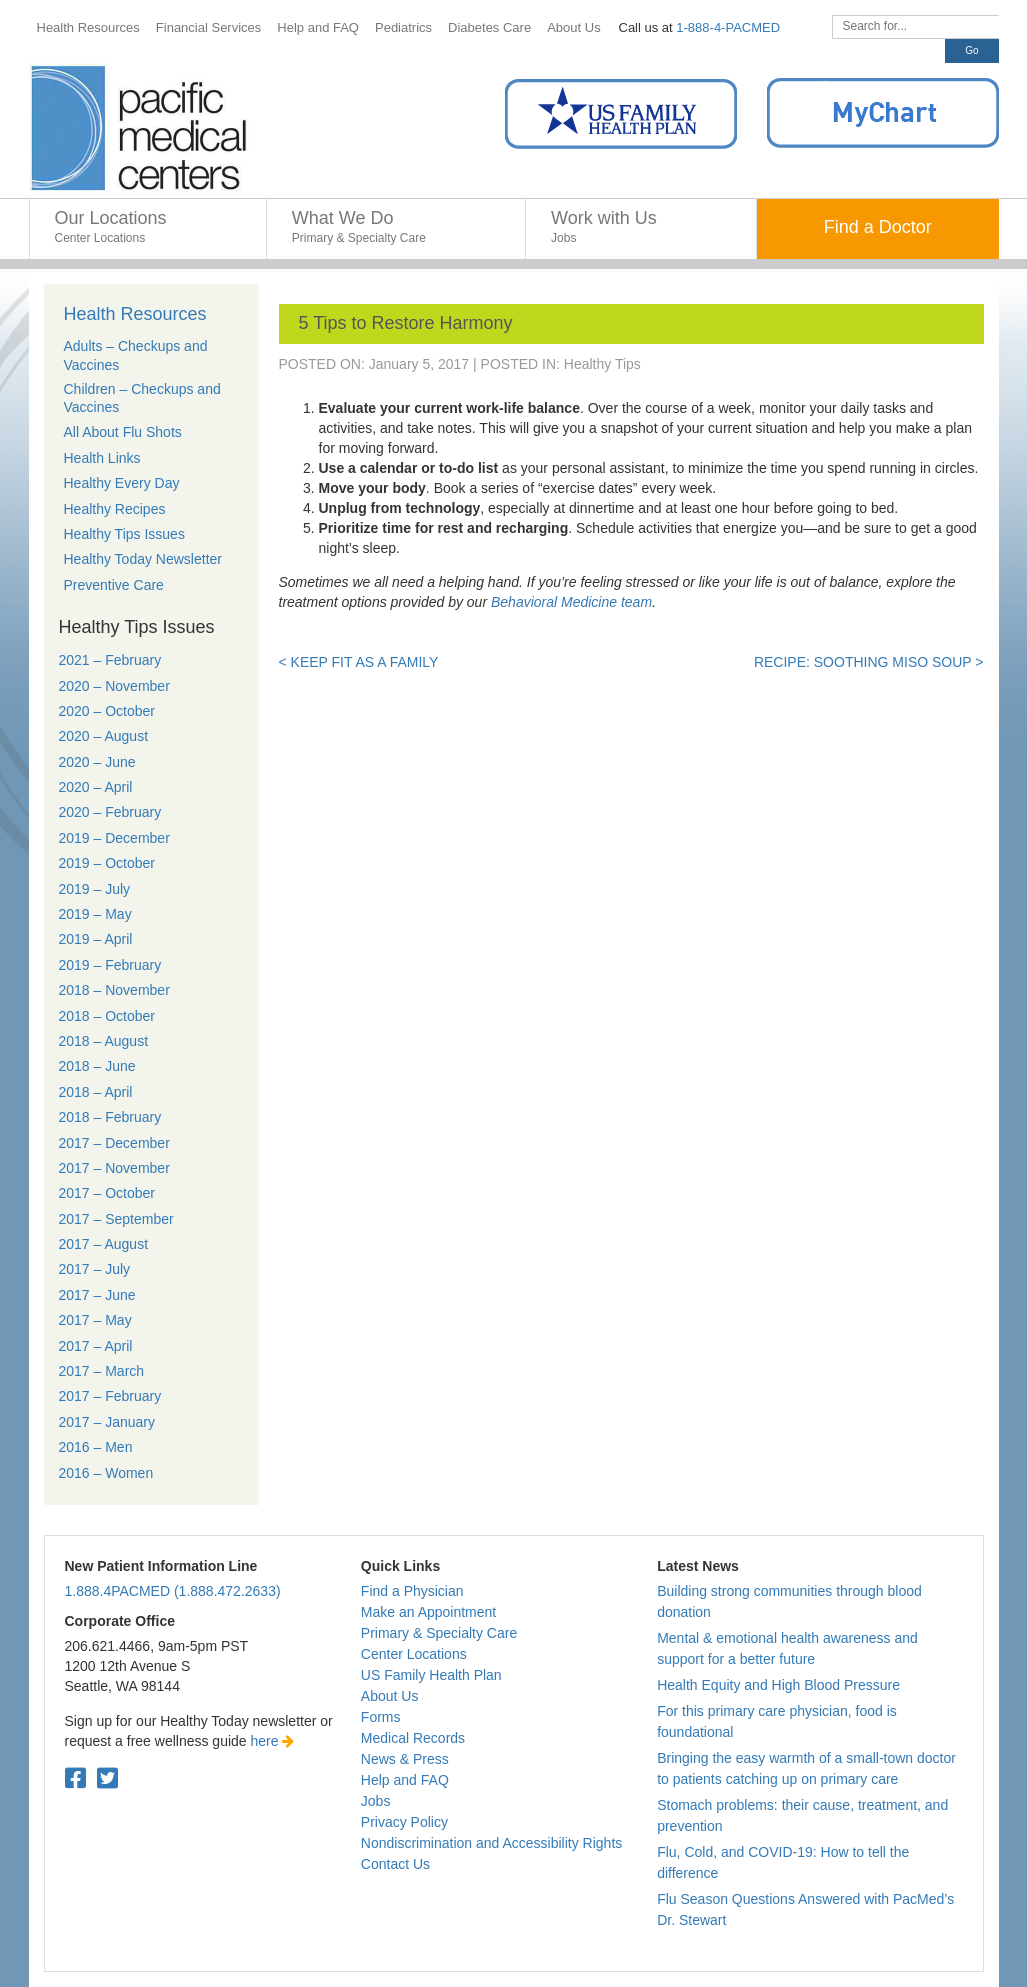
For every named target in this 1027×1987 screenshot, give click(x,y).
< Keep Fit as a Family (359, 662)
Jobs (376, 1801)
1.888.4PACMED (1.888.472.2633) (173, 1591)
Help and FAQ (405, 1780)
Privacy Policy (404, 1822)
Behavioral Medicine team (571, 602)
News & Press (405, 1759)
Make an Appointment (428, 1612)
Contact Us (395, 1864)
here (273, 1741)
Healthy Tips (602, 364)
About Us (390, 1696)
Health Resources (135, 314)
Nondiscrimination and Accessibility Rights (491, 1843)
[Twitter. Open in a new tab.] (107, 1778)
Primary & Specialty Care (439, 1633)
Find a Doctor (878, 227)
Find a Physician (412, 1591)
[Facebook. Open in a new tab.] (75, 1778)
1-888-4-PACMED (728, 27)
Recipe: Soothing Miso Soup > (869, 662)
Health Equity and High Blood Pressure (778, 1685)
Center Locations (414, 1654)
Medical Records (413, 1738)
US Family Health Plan (431, 1675)
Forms (381, 1717)
